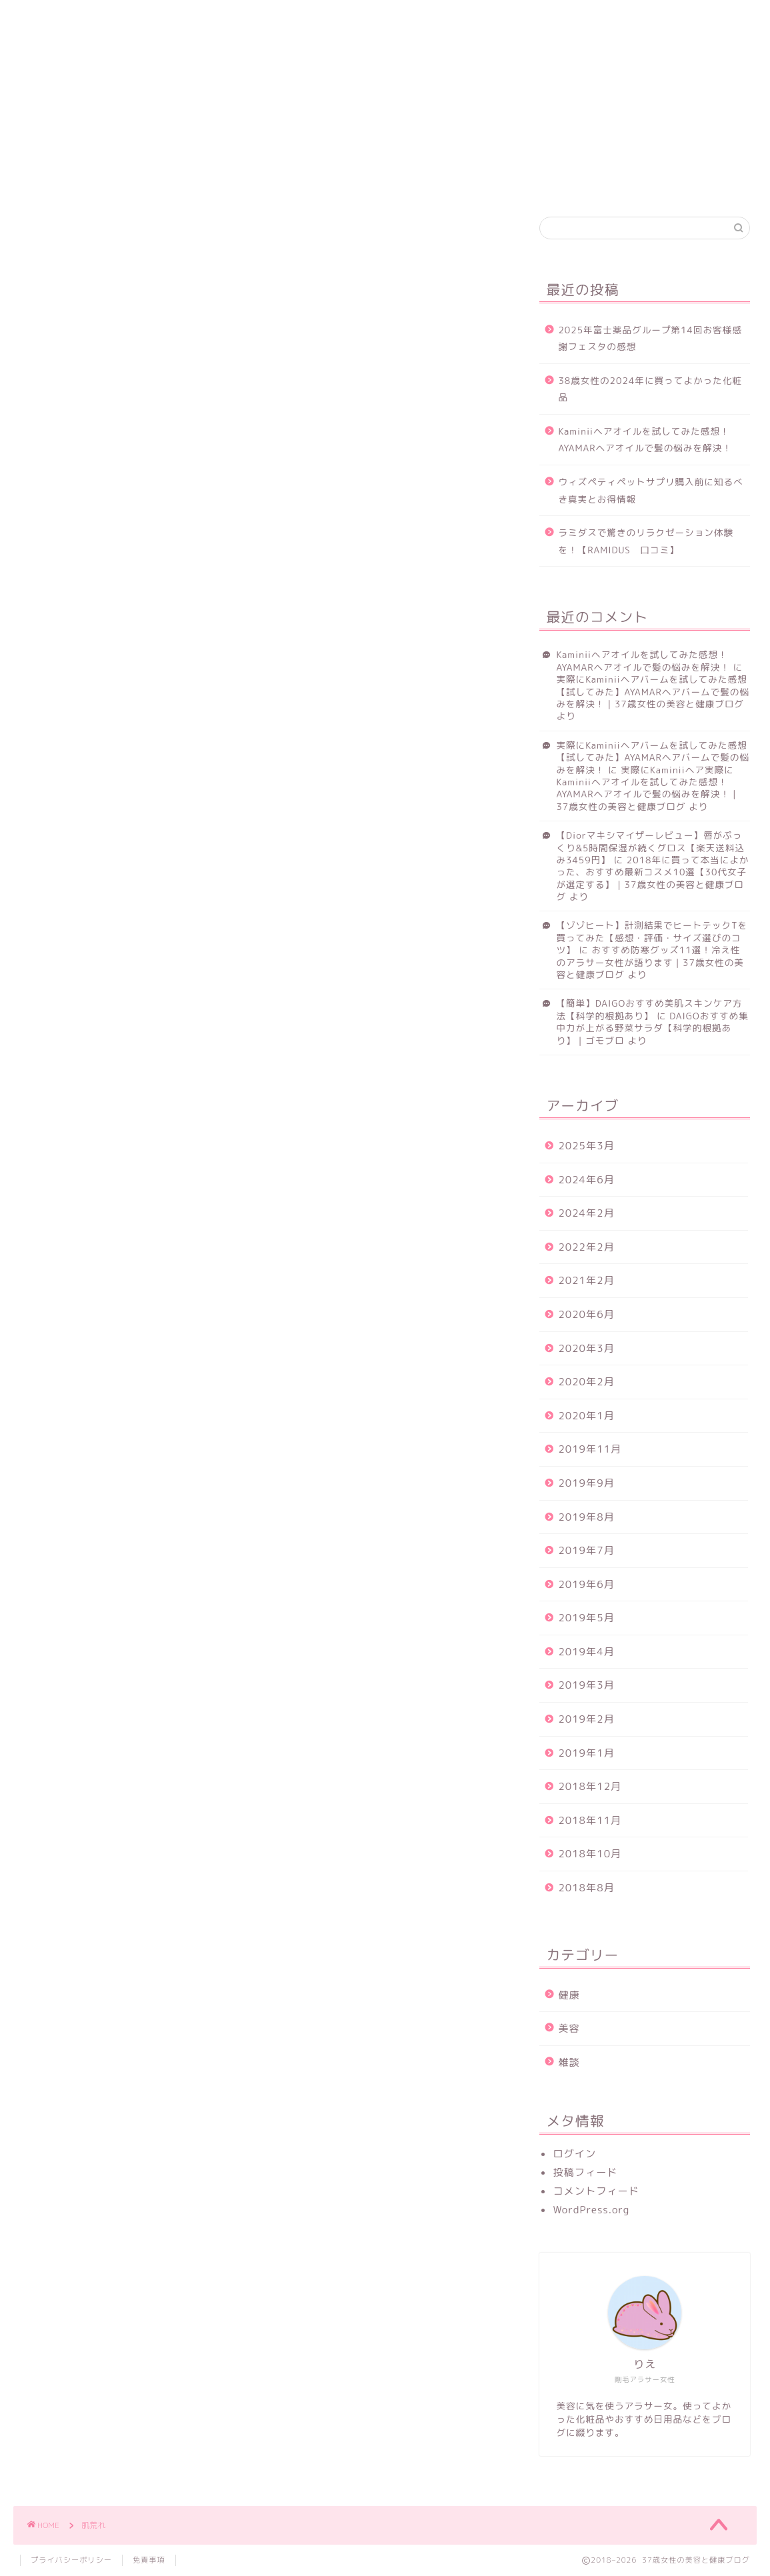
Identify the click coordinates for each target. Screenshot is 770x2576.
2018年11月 (589, 1820)
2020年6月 (586, 1314)
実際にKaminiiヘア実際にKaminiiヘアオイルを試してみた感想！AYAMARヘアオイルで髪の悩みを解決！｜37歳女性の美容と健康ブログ (647, 788)
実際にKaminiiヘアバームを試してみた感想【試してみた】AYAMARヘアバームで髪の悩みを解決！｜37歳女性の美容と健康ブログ (652, 691)
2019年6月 (586, 1584)
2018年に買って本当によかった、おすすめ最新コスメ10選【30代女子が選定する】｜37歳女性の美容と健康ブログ (652, 878)
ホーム (47, 18)
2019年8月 (586, 1517)
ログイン (574, 2154)
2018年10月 (589, 1854)
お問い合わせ (238, 18)
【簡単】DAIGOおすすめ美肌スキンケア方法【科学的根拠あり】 (649, 1009)
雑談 (568, 2062)
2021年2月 (586, 1280)
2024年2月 (586, 1213)
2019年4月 (586, 1652)
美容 (159, 18)
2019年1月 (586, 1753)
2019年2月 (586, 1719)
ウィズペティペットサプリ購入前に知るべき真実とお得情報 (650, 490)
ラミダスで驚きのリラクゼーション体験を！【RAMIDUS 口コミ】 (645, 541)
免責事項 (149, 2560)
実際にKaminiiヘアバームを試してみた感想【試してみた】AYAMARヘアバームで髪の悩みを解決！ (652, 757)
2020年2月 (586, 1382)
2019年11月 (589, 1449)
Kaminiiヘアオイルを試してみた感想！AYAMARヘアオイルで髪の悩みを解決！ (644, 440)
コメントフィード (596, 2191)
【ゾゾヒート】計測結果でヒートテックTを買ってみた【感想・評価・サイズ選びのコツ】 (651, 937)
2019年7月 (586, 1550)
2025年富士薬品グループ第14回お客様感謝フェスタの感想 (649, 338)
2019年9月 (586, 1483)
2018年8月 (586, 1888)
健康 (105, 18)
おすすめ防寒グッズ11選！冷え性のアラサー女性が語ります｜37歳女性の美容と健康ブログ (650, 962)
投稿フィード (585, 2172)
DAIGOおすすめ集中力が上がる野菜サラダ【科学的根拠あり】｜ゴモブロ (652, 1028)
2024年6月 (586, 1180)
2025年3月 (586, 1146)
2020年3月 (586, 1348)
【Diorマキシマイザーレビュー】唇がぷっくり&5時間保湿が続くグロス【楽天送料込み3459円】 (650, 847)
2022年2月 (586, 1247)
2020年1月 (586, 1416)
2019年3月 (586, 1685)
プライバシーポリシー (71, 2560)
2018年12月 (589, 1786)
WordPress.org (591, 2210)
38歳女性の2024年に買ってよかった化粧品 (649, 389)
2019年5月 (586, 1618)
